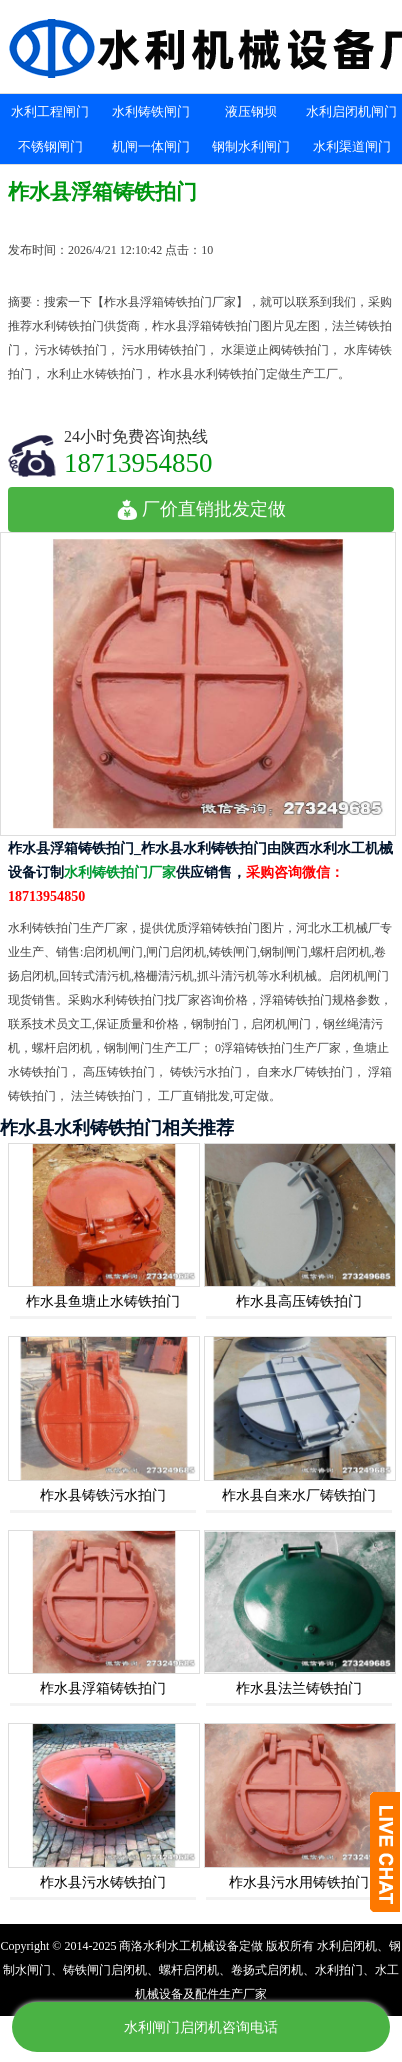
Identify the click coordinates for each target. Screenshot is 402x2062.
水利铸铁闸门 (151, 111)
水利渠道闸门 (352, 146)
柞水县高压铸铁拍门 (299, 1301)
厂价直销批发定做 (201, 509)
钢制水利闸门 (251, 146)
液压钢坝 (251, 111)
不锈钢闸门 (50, 146)
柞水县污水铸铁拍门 (103, 1882)
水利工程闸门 (50, 111)
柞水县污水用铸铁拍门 (299, 1882)
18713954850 (138, 462)
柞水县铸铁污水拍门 (103, 1495)
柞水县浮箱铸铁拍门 (103, 1688)
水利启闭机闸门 (351, 111)
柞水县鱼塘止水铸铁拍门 (103, 1301)
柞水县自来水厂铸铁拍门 (299, 1495)
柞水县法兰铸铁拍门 (299, 1688)
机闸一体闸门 (151, 146)
